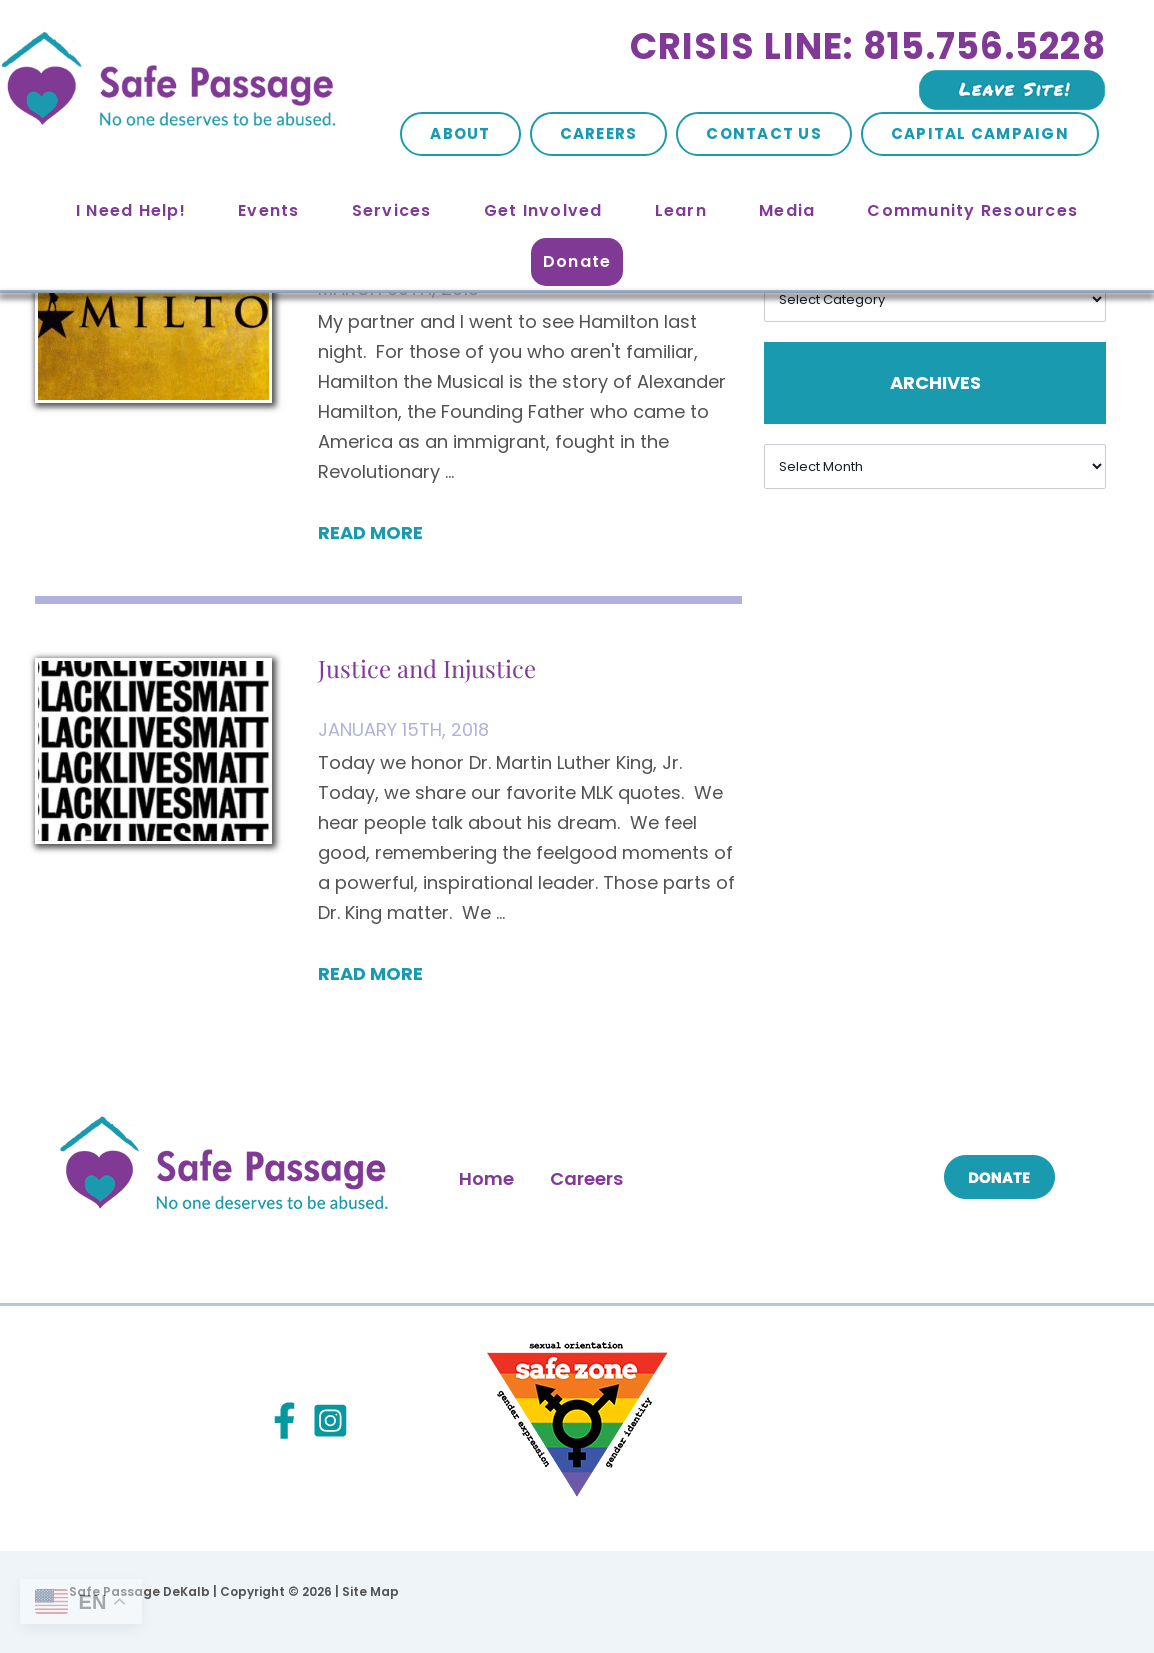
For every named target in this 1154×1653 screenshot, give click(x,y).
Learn (681, 210)
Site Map (370, 1591)
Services (392, 210)
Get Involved (543, 210)
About (460, 133)
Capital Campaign (980, 133)
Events (269, 210)
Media (787, 210)
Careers (599, 133)
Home (486, 1178)
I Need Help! (131, 210)
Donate (577, 261)
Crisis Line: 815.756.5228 (868, 46)
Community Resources (972, 210)
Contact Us (764, 133)
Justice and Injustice (427, 668)
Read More (370, 532)
